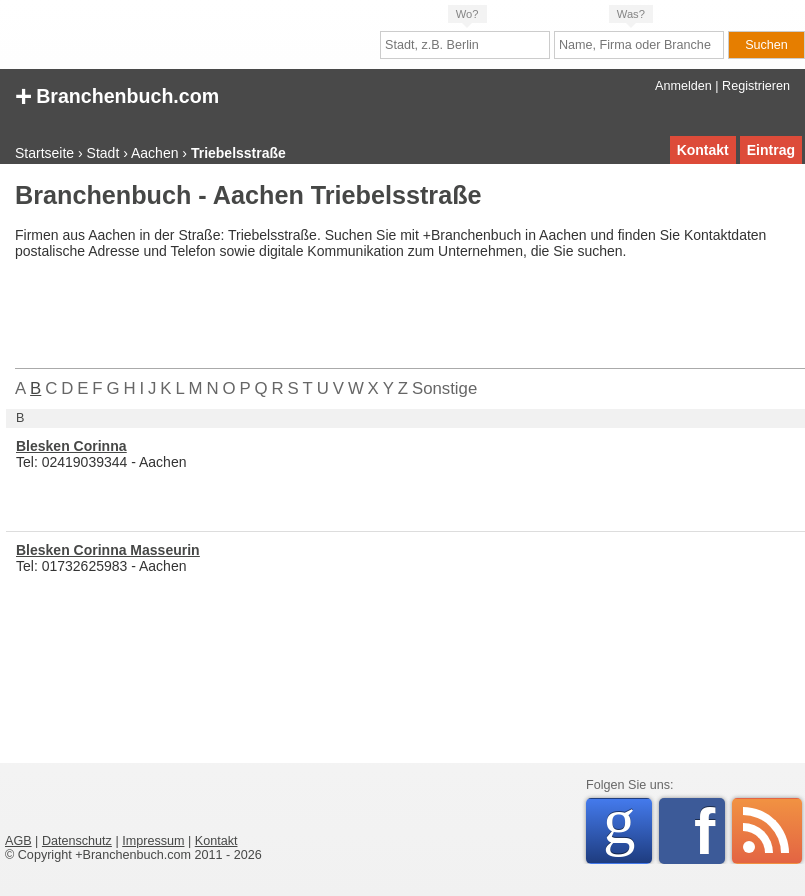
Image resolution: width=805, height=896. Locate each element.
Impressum (153, 841)
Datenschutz (77, 841)
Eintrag (771, 150)
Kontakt (703, 150)
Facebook (709, 831)
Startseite (44, 153)
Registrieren (756, 86)
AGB (18, 841)
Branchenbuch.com (117, 94)
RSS (767, 831)
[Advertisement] (379, 318)
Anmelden (683, 86)
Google (627, 827)
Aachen (154, 153)
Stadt (103, 153)
